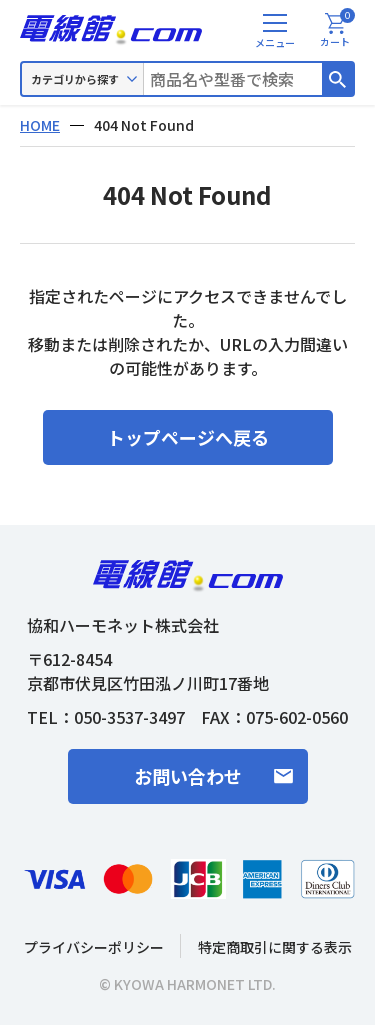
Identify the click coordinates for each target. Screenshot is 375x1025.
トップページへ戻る (188, 437)
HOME (40, 125)
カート (337, 31)
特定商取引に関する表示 (275, 947)
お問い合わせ (188, 776)
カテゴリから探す (75, 79)
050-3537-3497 (129, 717)
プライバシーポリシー (94, 947)
